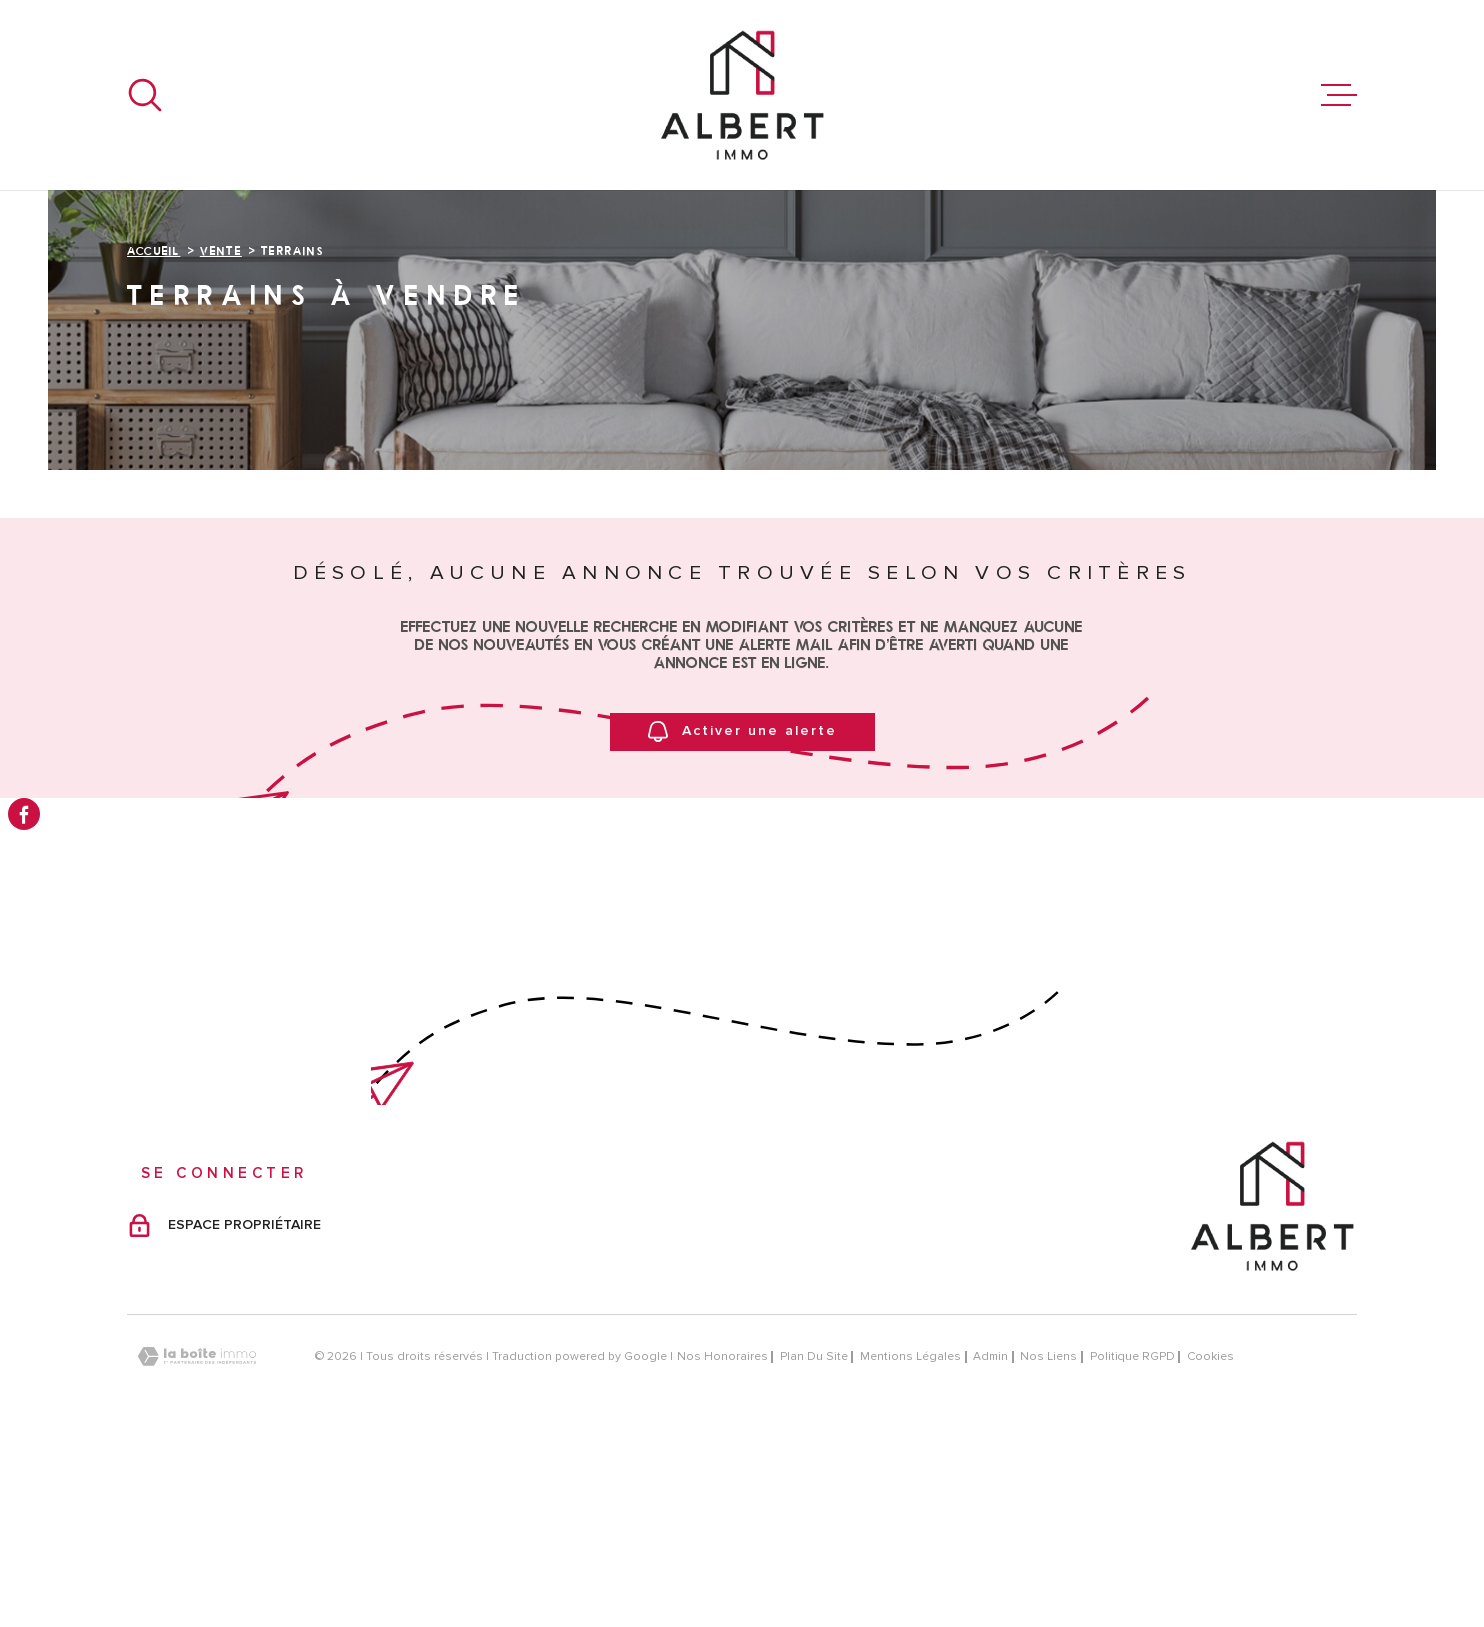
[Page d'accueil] (742, 95)
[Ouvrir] (145, 95)
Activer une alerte (742, 912)
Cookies (1210, 1538)
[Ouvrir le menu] (1339, 95)
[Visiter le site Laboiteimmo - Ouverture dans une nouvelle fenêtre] (197, 1537)
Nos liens (1048, 1537)
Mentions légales (910, 1537)
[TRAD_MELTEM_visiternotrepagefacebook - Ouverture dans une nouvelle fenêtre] (24, 814)
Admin (990, 1537)
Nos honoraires (722, 1537)
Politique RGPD (1132, 1537)
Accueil (153, 431)
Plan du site (814, 1537)
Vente (221, 431)
